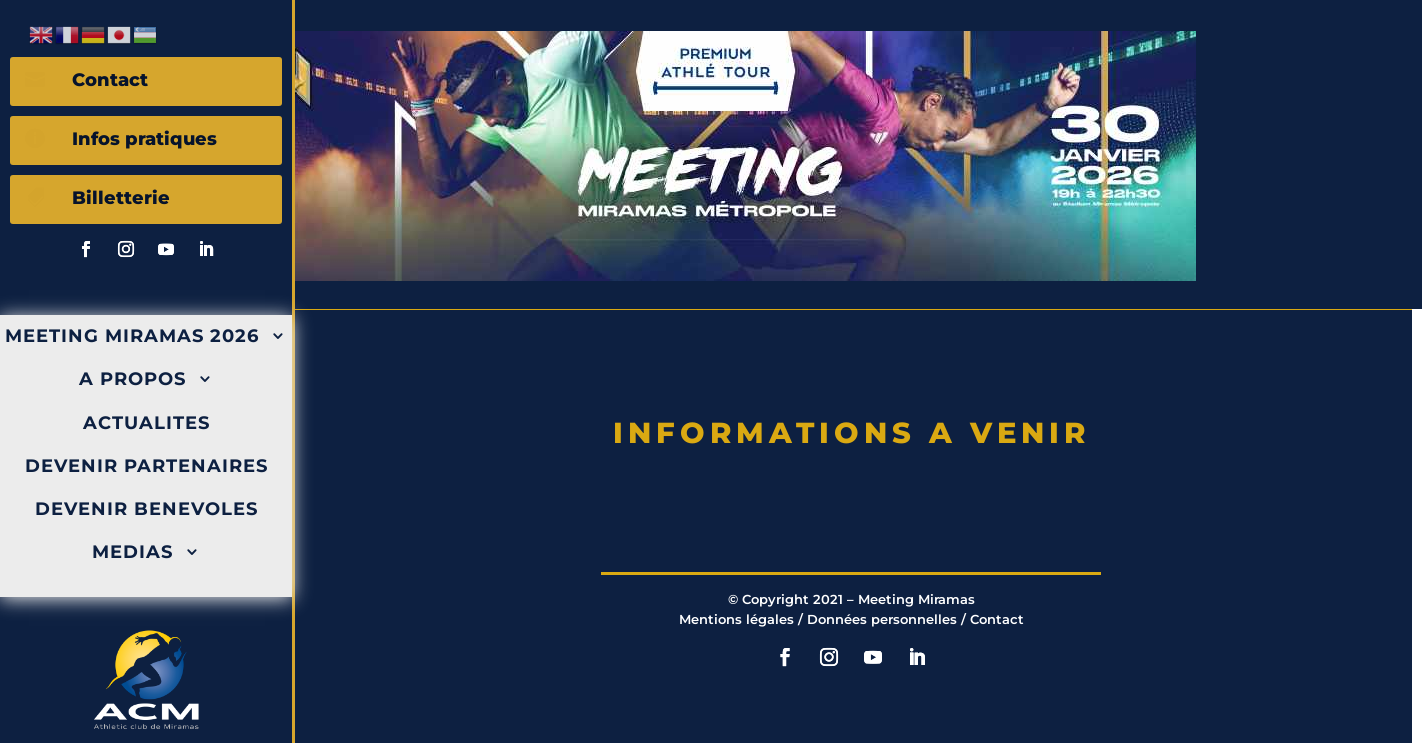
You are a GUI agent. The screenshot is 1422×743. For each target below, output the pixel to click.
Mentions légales (736, 619)
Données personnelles (882, 619)
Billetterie (121, 198)
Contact (997, 619)
